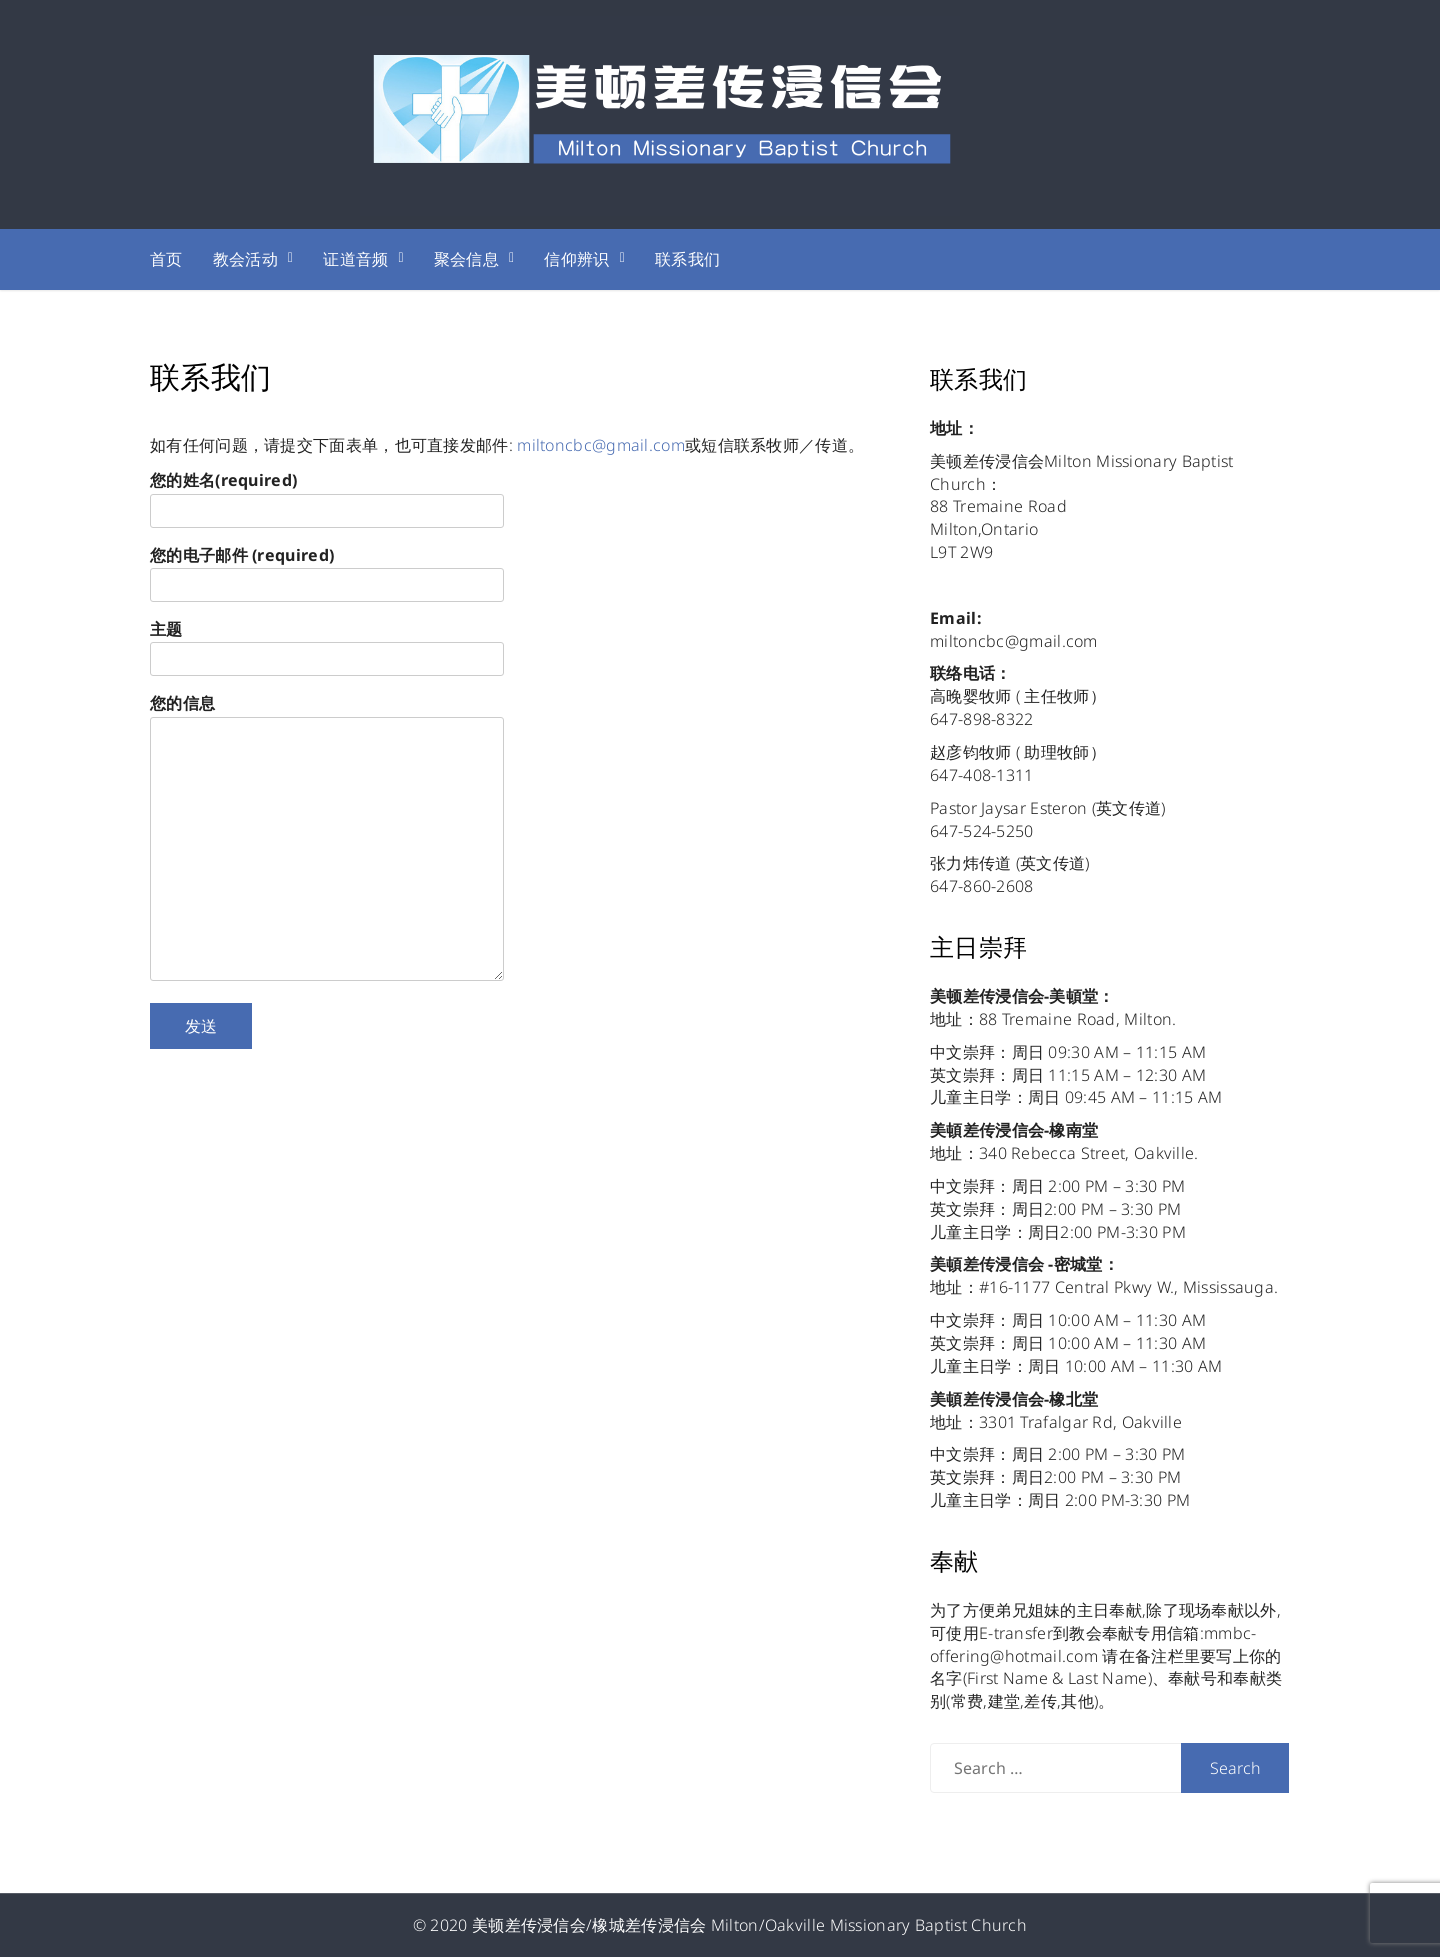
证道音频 (355, 259)
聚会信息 (466, 259)
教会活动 (245, 259)
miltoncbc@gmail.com (601, 445)
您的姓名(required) (327, 495)
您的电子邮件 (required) (327, 570)
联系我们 (687, 259)
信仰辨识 (576, 259)
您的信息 (327, 839)
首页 (166, 259)
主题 (327, 644)
